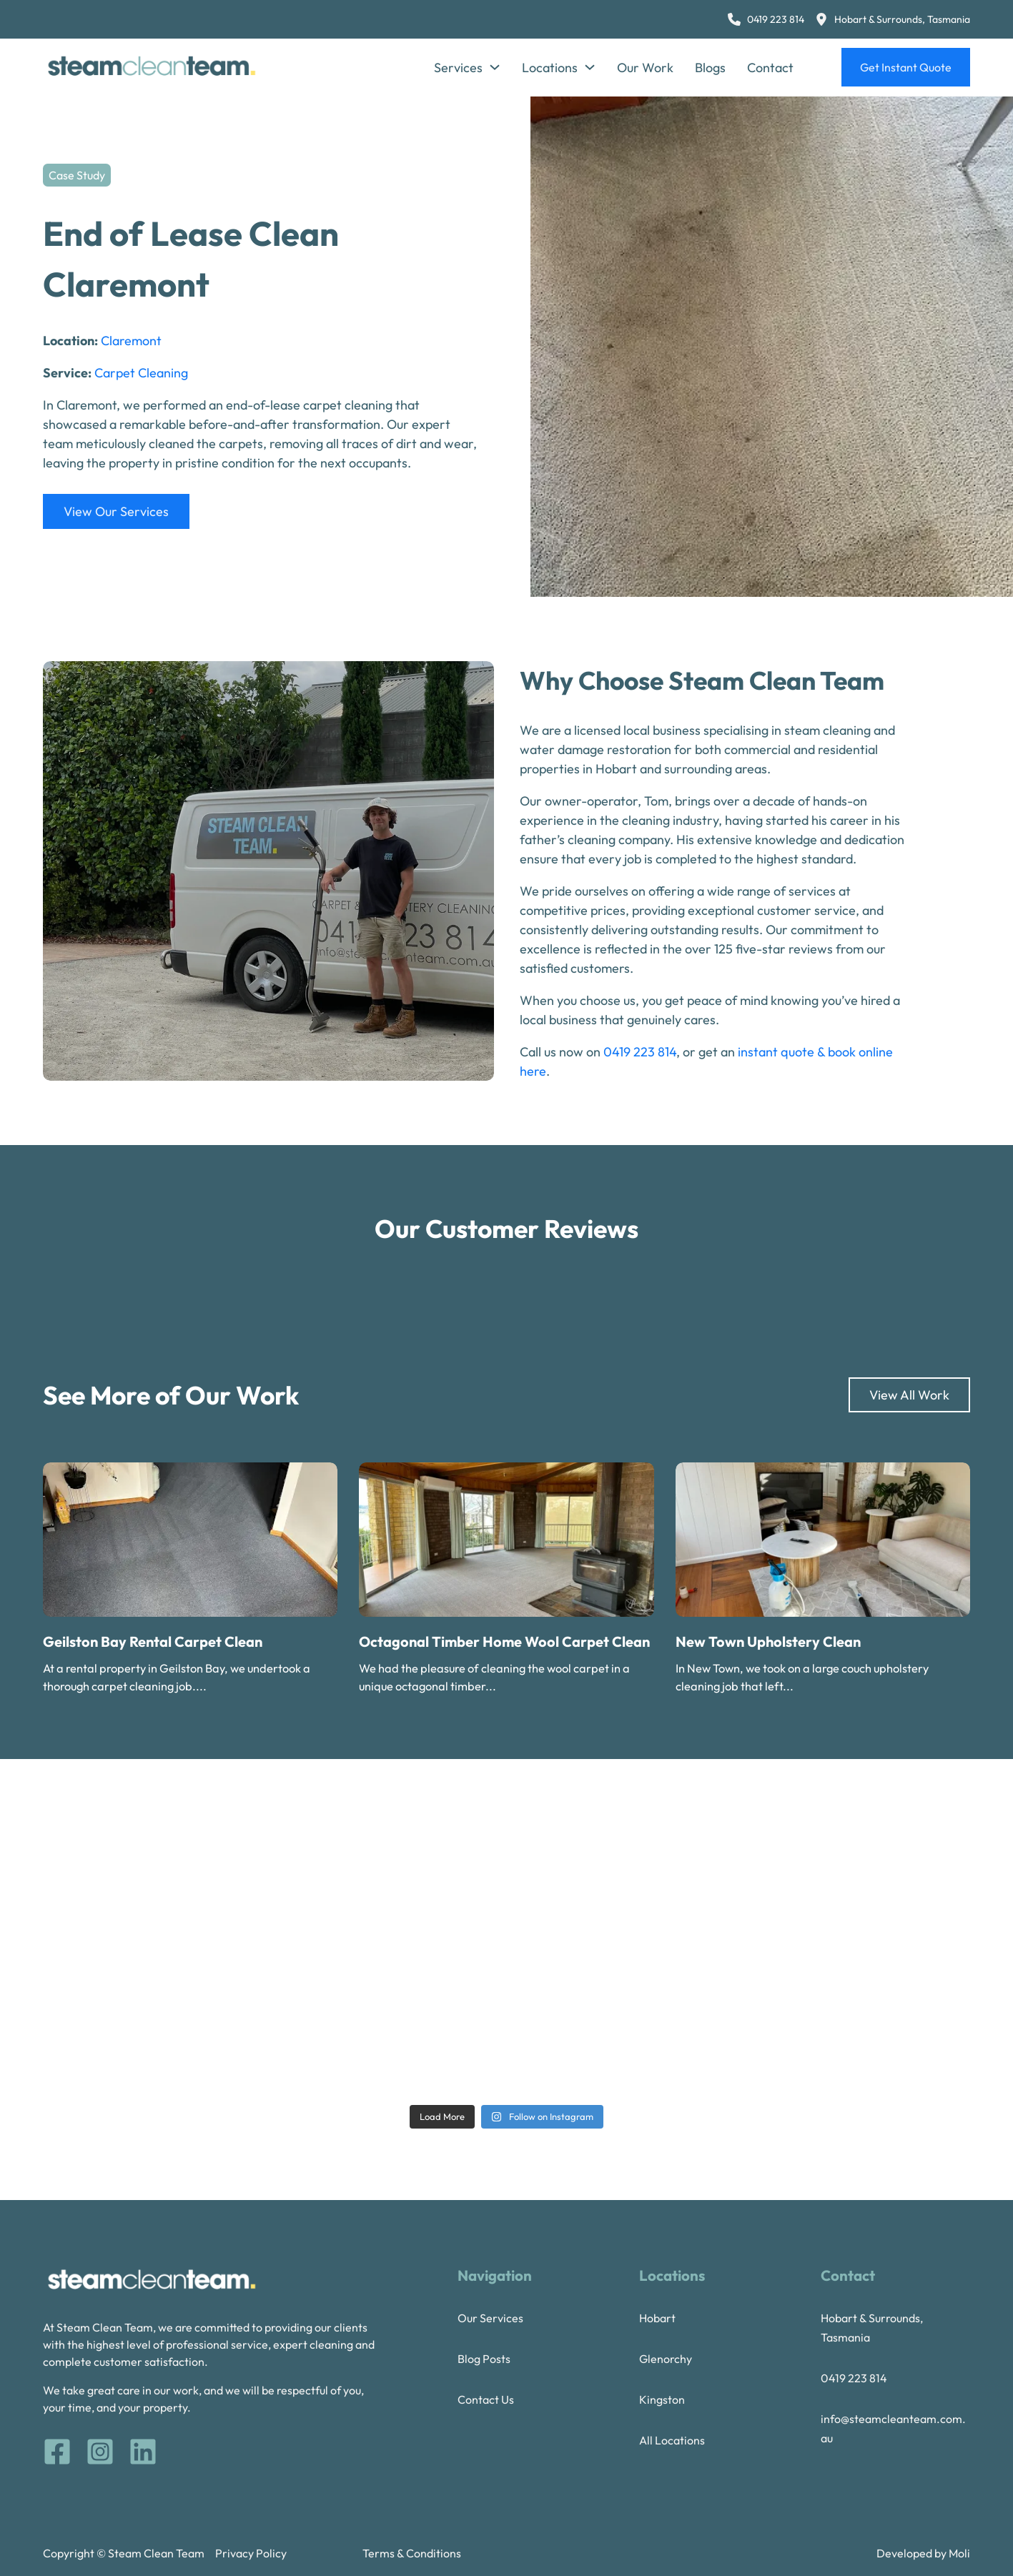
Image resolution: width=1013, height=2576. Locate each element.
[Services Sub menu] (494, 67)
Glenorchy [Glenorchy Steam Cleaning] (665, 2359)
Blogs (710, 67)
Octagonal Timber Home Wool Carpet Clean (504, 1641)
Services (458, 67)
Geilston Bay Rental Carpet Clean (152, 1641)
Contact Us (486, 2399)
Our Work (645, 67)
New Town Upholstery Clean (768, 1641)
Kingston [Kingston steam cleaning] (662, 2399)
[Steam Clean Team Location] (892, 19)
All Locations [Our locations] (672, 2440)
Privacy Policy (251, 2553)
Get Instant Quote (906, 67)
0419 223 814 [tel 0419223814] (854, 2378)
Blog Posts (484, 2359)
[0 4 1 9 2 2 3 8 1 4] (766, 19)
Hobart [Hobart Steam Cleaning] (657, 2318)
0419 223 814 (639, 1052)
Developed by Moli (923, 2553)
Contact (770, 67)
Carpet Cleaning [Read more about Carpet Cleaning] (141, 373)
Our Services (490, 2318)
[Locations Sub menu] (590, 67)
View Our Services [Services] (116, 511)
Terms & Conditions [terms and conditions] (411, 2553)
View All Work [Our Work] (909, 1395)
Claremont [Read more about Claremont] (131, 340)
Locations (550, 67)
